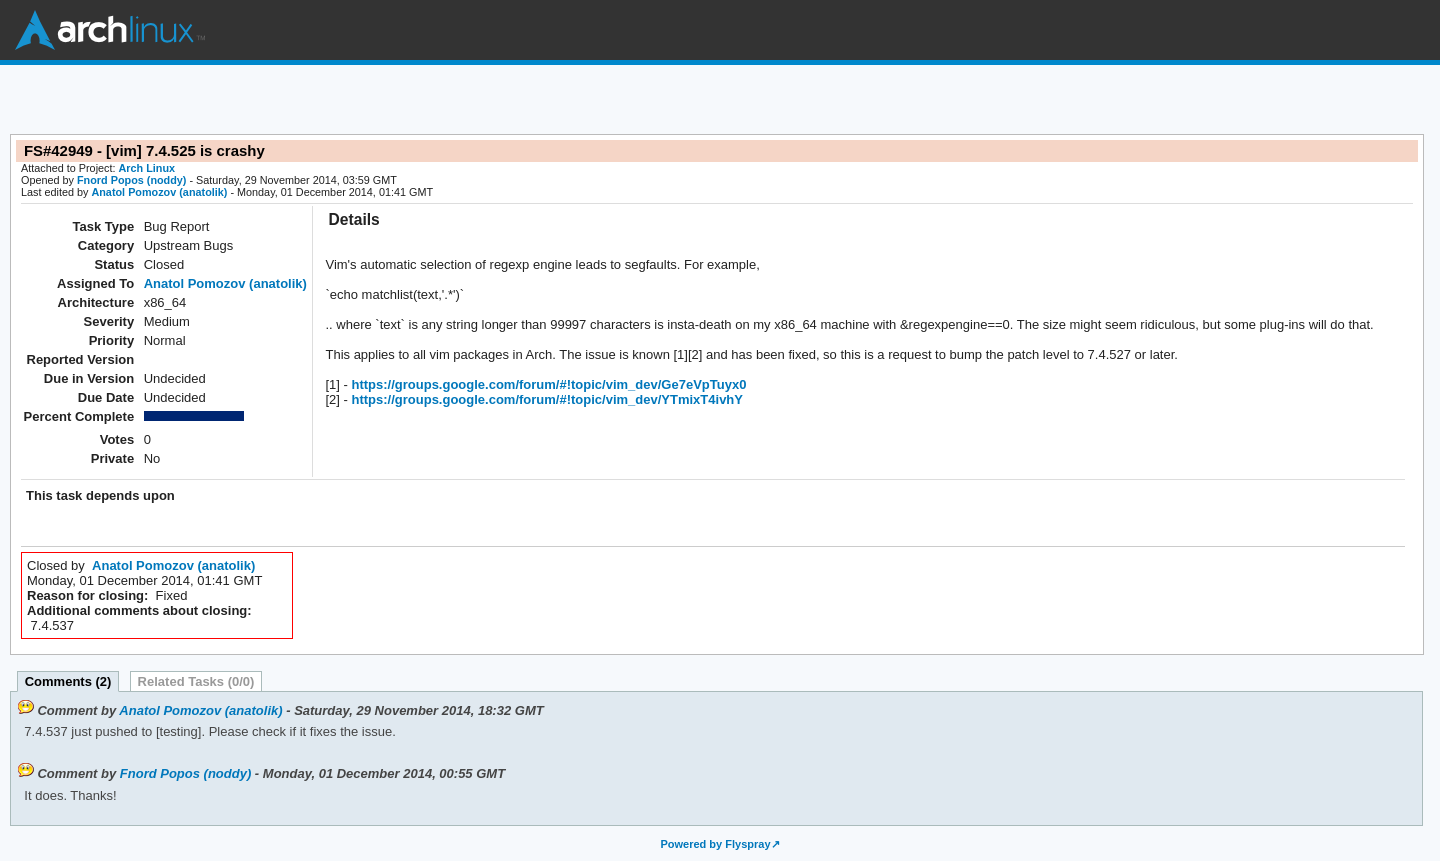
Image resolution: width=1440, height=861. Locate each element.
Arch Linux (110, 30)
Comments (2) (68, 681)
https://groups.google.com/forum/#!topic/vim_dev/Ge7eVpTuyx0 (547, 384)
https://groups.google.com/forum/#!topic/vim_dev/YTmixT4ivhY (545, 399)
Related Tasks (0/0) (196, 681)
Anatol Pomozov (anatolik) (159, 192)
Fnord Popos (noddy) (131, 180)
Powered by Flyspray (715, 844)
